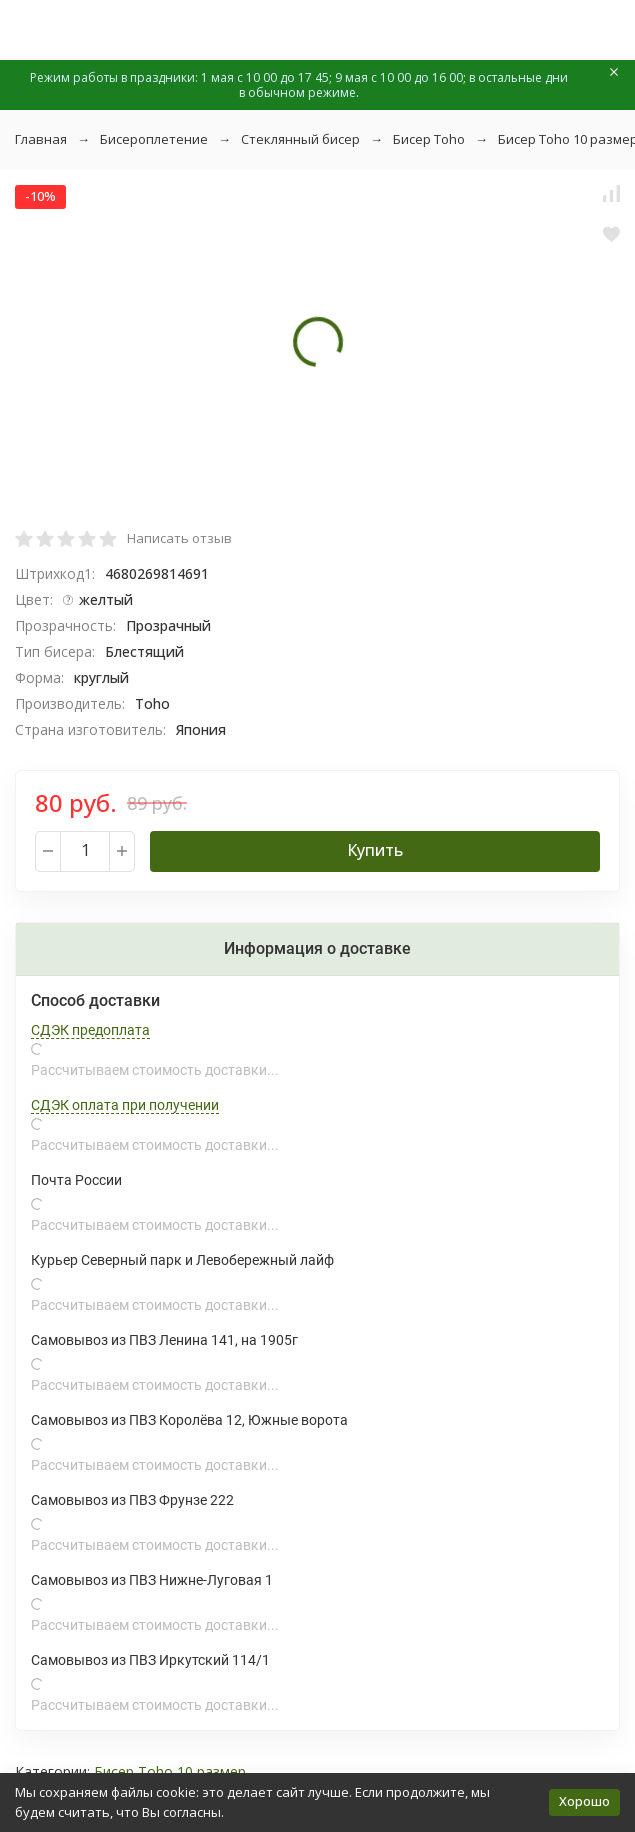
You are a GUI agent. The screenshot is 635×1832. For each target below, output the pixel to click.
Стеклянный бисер (300, 139)
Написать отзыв (179, 538)
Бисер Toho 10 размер (170, 1771)
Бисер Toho (429, 139)
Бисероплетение (154, 139)
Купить (375, 850)
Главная (41, 139)
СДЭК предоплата (90, 1030)
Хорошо (584, 1801)
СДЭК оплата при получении (125, 1105)
